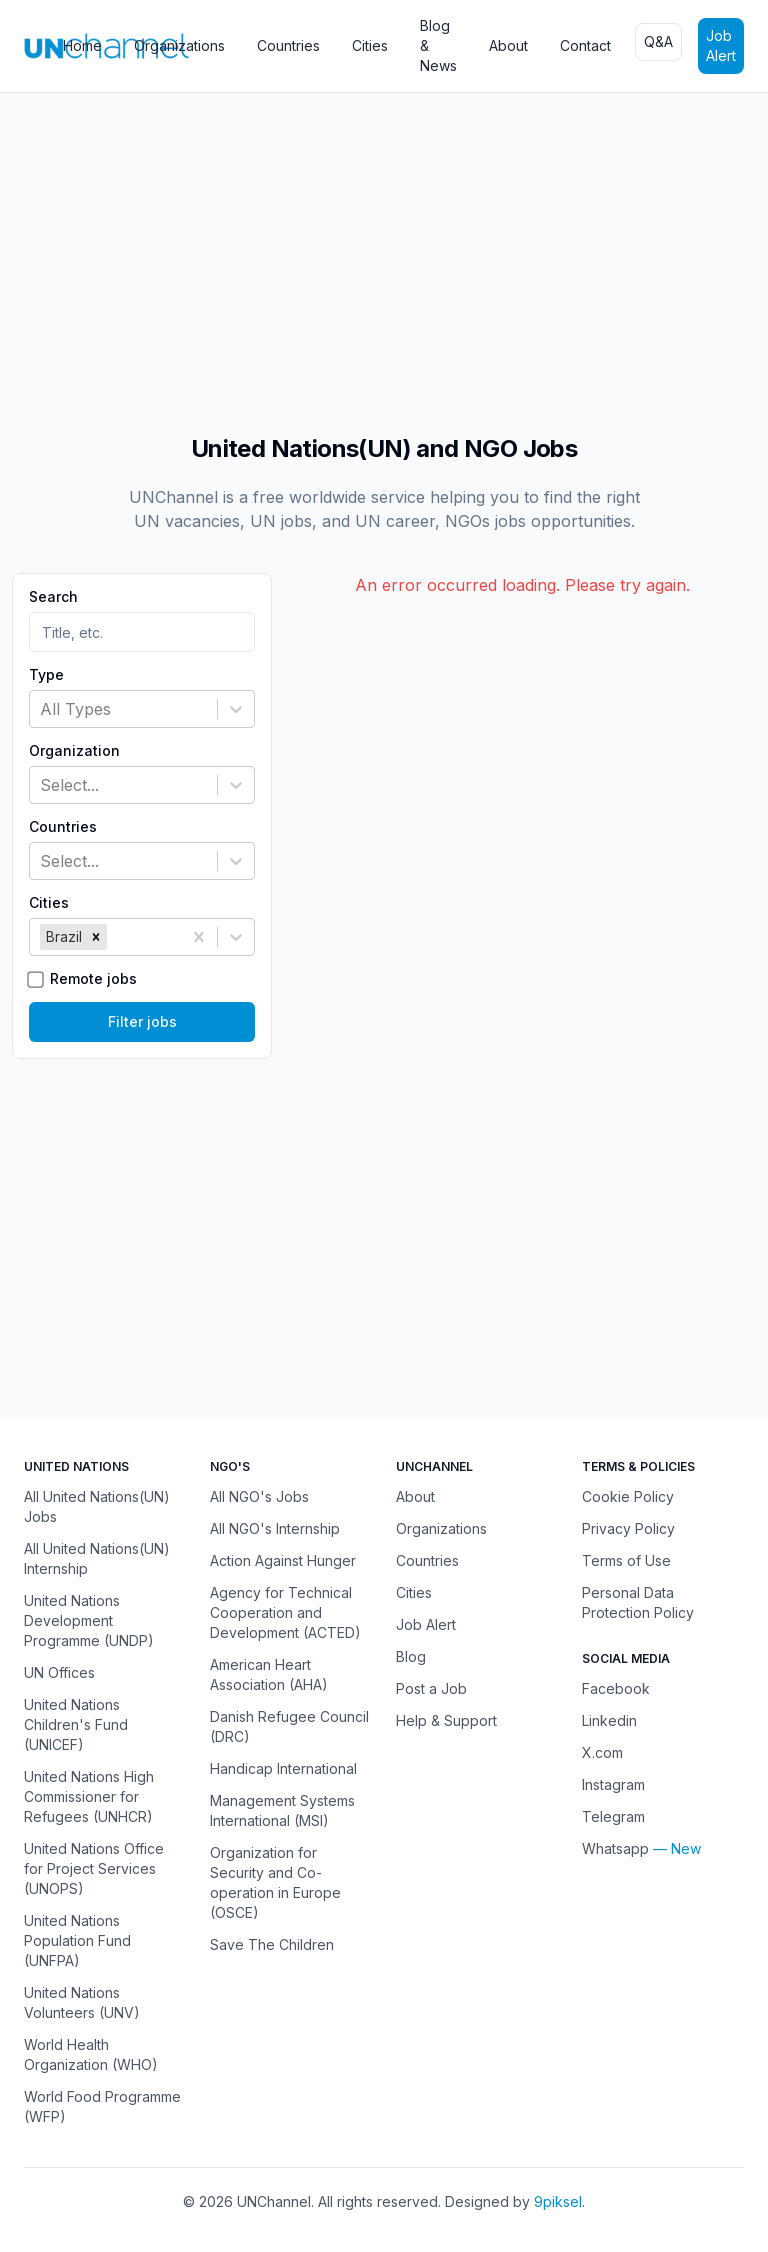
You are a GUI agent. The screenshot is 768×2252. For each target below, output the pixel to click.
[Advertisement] (384, 253)
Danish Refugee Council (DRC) (289, 1726)
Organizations (179, 45)
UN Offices (59, 1672)
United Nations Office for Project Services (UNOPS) (94, 1868)
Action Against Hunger (283, 1560)
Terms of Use (626, 1560)
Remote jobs (93, 979)
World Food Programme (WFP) (102, 2106)
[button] (96, 937)
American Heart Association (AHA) (269, 1674)
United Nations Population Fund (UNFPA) (77, 1940)
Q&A (658, 41)
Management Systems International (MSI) (282, 1810)
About (508, 45)
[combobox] (42, 709)
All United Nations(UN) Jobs (97, 1506)
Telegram (613, 1816)
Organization (74, 751)
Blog (411, 1656)
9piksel (558, 2201)
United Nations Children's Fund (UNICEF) (76, 1724)
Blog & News (438, 45)
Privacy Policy (628, 1528)
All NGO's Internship (275, 1528)
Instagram (613, 1784)
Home (82, 45)
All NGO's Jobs (259, 1496)
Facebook (616, 1688)
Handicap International (283, 1768)
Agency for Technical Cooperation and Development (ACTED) (285, 1612)
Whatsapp (615, 1848)
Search (53, 597)
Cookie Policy (628, 1496)
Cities (370, 45)
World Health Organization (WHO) (91, 2054)
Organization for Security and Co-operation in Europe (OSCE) (275, 1882)
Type (46, 675)
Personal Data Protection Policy (638, 1602)
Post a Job (431, 1688)
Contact (585, 45)
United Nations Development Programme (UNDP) (89, 1620)
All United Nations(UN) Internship (97, 1558)
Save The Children (272, 1944)
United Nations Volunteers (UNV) (82, 2002)
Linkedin (609, 1720)
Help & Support (446, 1720)
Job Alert (721, 45)
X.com (602, 1752)
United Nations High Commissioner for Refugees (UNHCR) (89, 1796)
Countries (288, 45)
